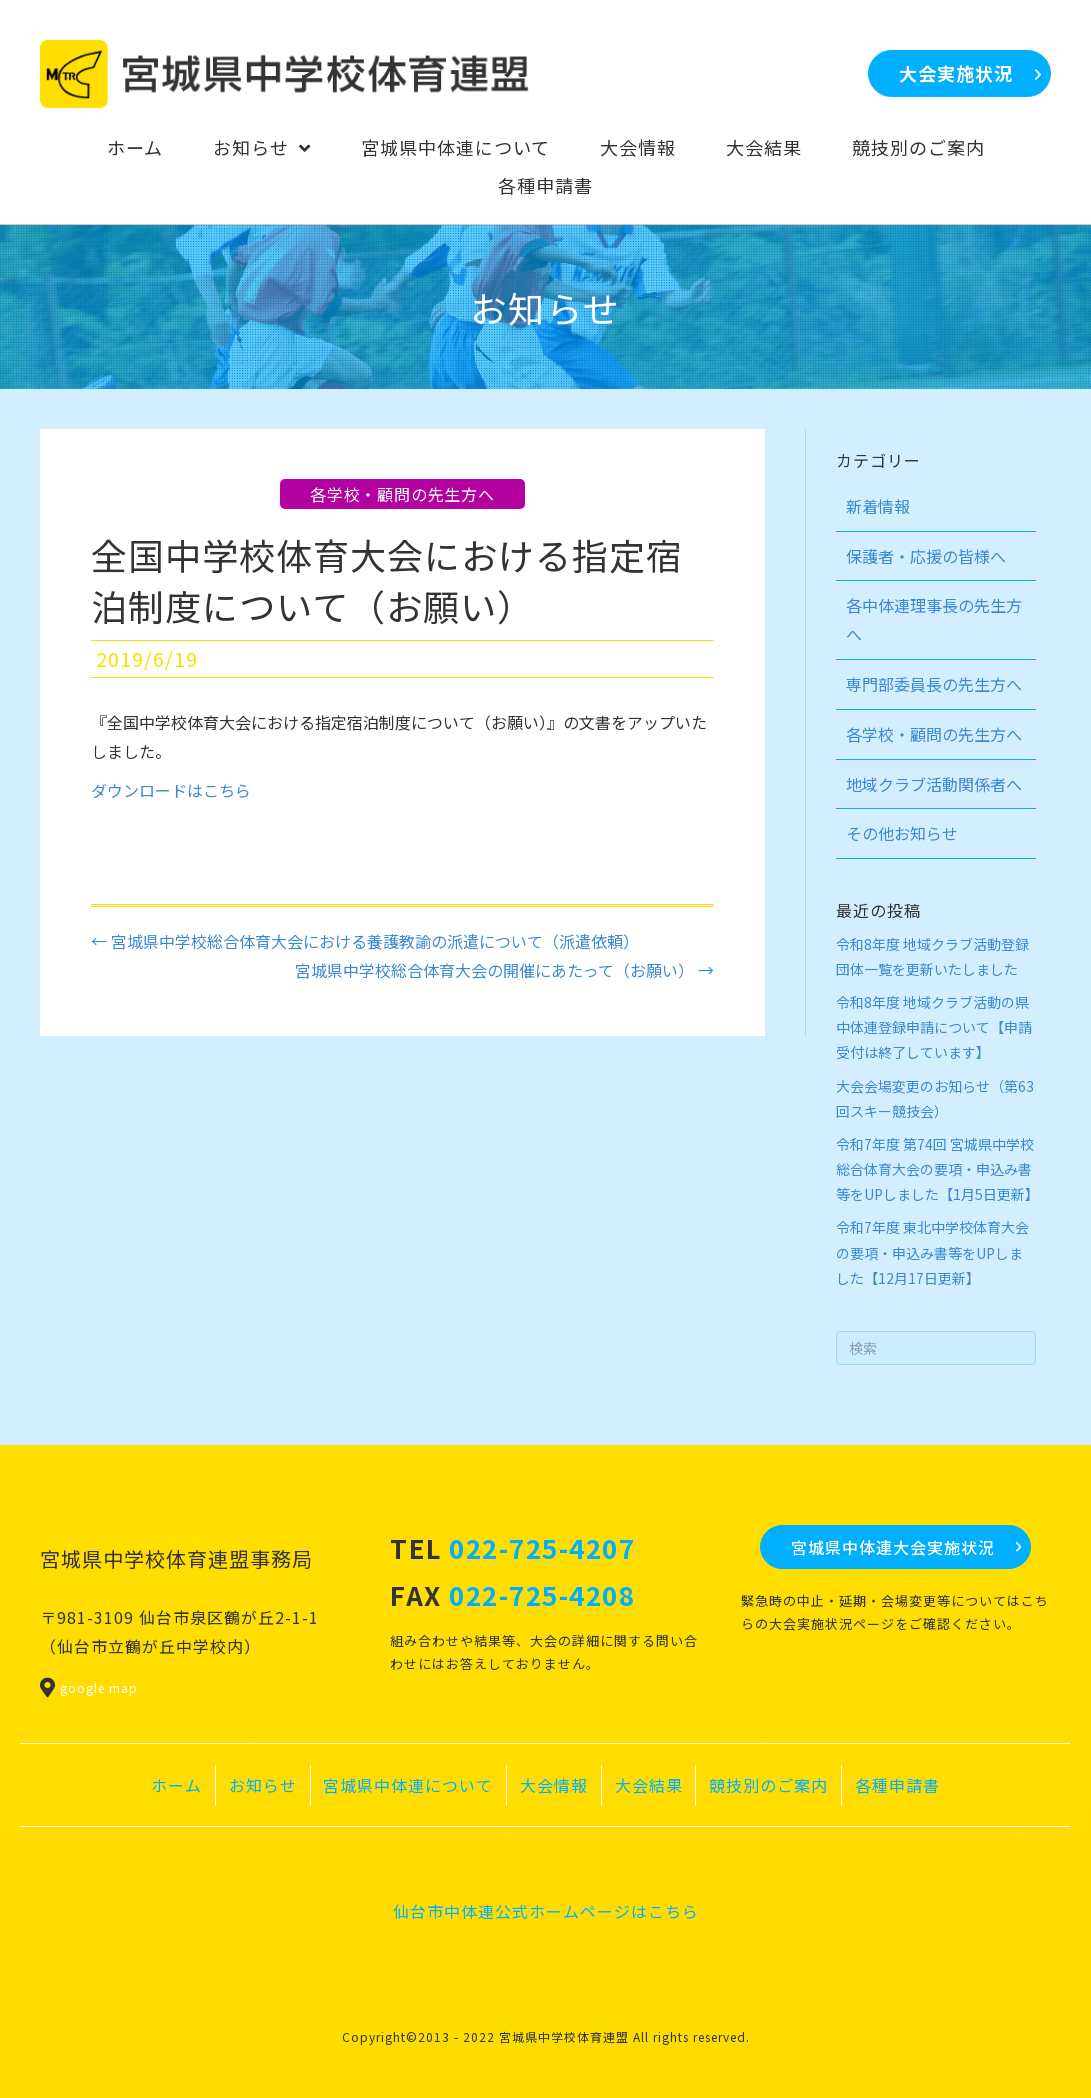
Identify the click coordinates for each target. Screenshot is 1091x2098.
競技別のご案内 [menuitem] (768, 1785)
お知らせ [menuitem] (263, 1785)
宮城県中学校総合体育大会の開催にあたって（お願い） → (504, 970)
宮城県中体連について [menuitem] (408, 1785)
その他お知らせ (902, 833)
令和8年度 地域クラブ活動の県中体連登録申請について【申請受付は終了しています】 (934, 1027)
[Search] (936, 1348)
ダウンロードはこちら (171, 790)
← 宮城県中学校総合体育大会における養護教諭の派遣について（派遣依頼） (365, 941)
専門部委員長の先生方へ (934, 684)
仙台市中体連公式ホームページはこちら (546, 1911)
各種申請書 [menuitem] (897, 1785)
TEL (512, 1547)
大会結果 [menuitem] (649, 1785)
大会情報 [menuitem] (554, 1785)
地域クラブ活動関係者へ (934, 784)
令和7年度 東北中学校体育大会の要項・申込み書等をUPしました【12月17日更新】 (932, 1252)
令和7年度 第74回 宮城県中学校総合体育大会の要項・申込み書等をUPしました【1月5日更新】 (937, 1169)
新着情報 (878, 506)
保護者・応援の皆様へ (926, 556)
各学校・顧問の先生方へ (402, 494)
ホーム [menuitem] (176, 1785)
